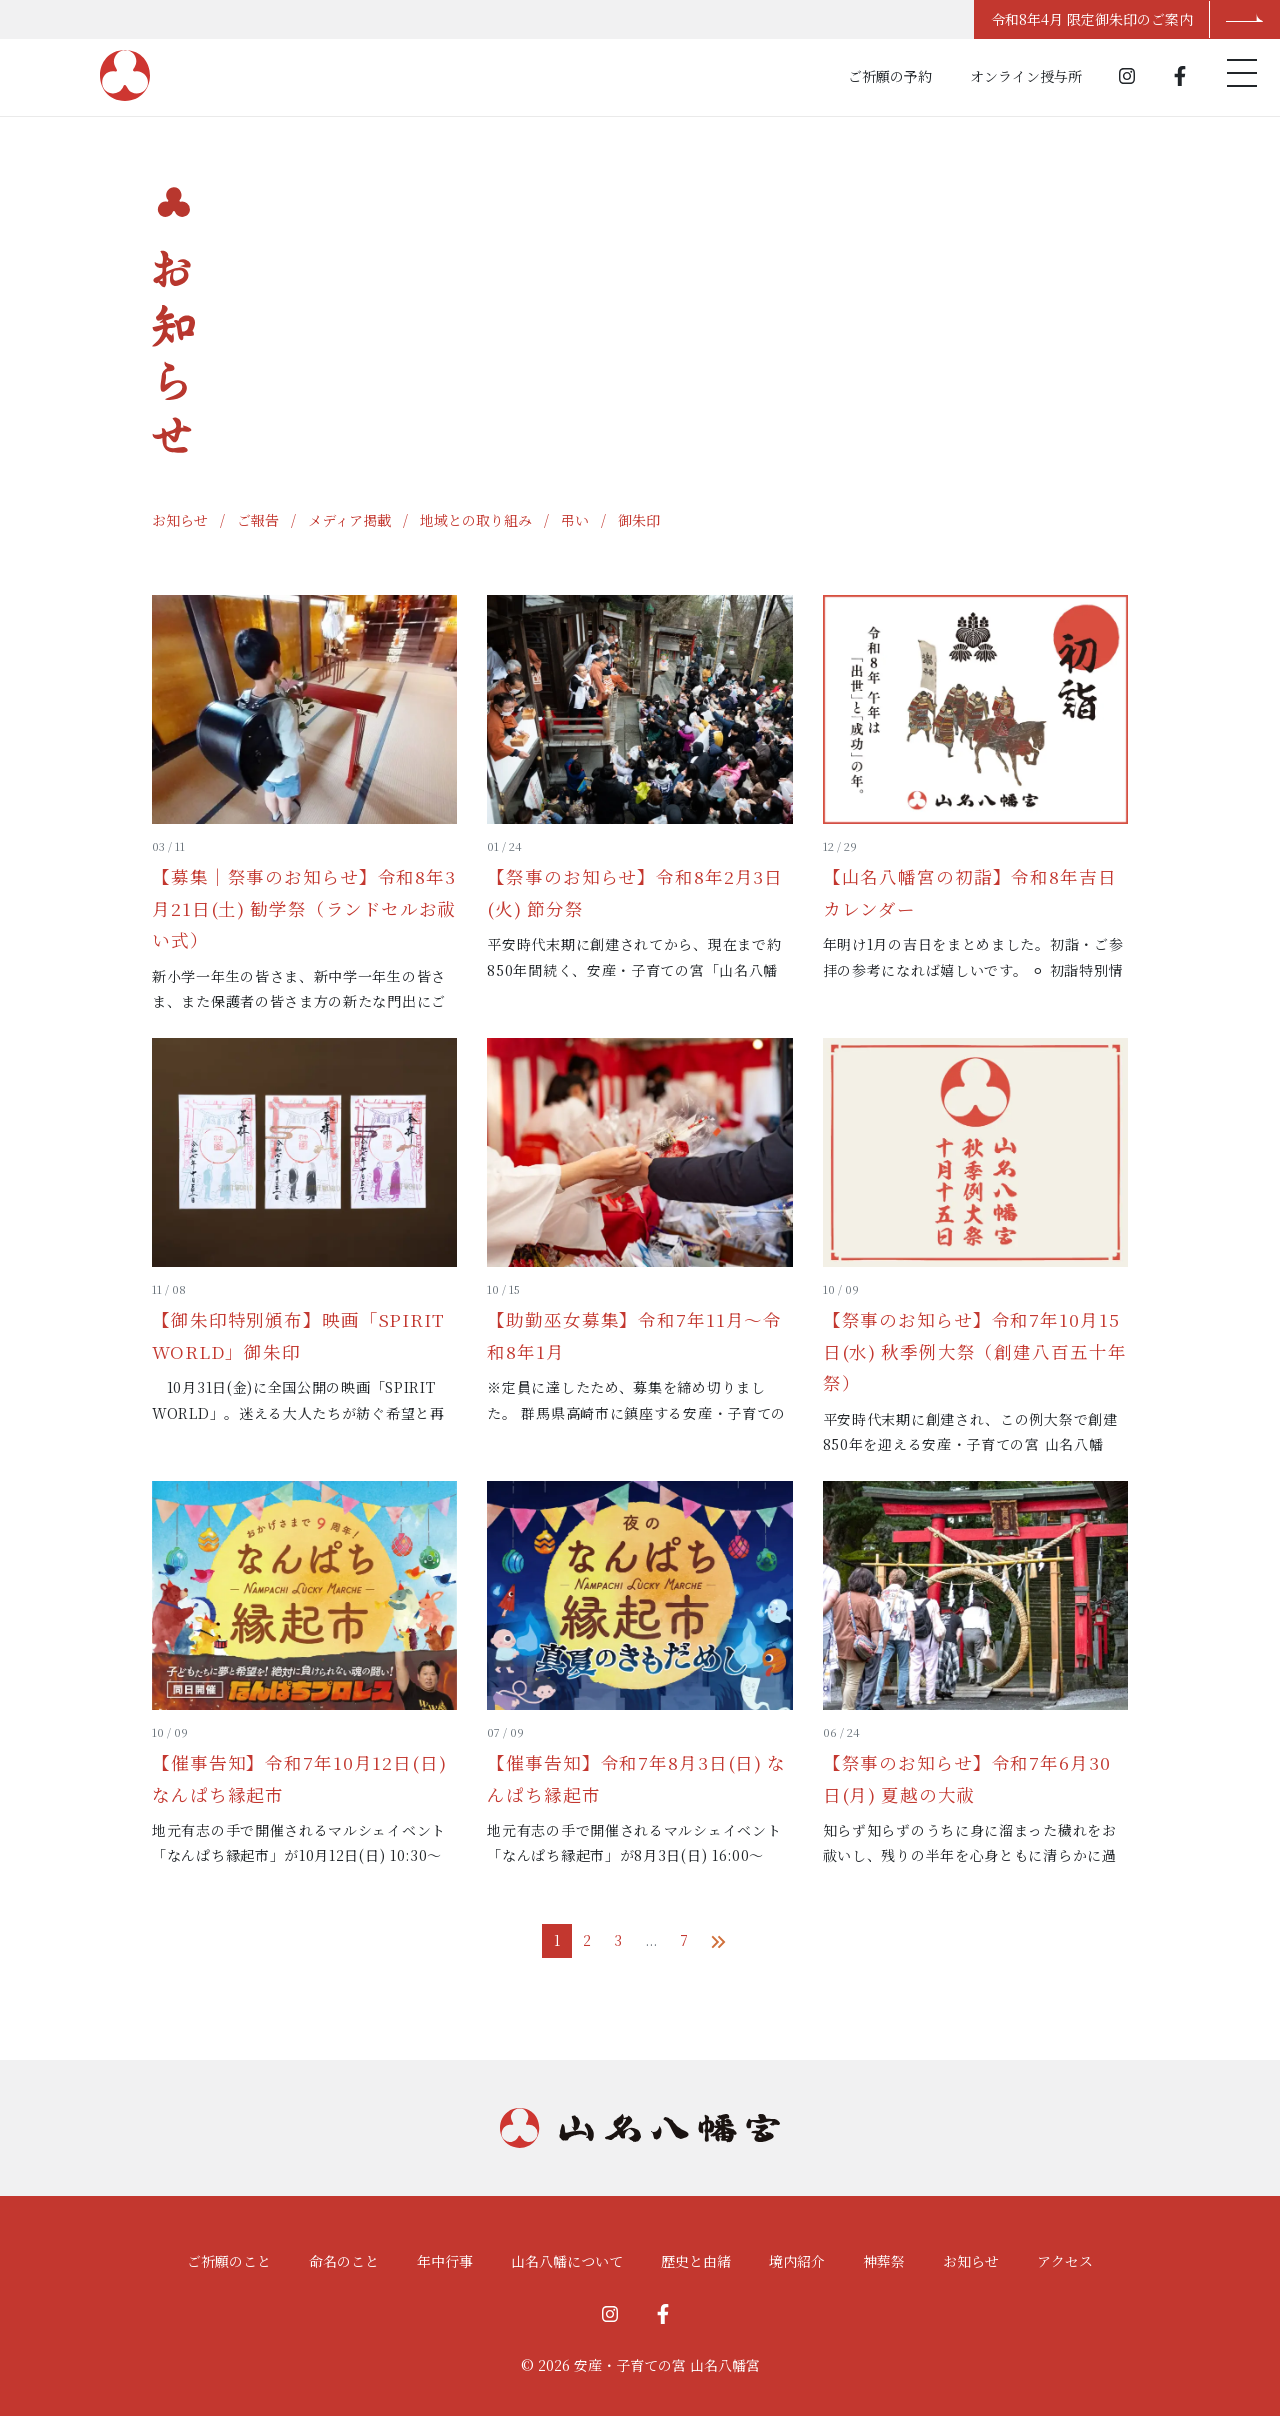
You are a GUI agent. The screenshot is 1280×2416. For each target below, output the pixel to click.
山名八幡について (567, 2261)
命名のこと (344, 2261)
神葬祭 (884, 2261)
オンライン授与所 (1026, 76)
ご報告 (258, 520)
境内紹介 (797, 2261)
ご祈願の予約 (890, 76)
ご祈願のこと (229, 2261)
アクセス (1065, 2261)
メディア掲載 (349, 520)
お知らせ (180, 520)
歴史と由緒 (696, 2261)
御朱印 (639, 520)
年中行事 (445, 2261)
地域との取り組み (476, 520)
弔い (575, 520)
